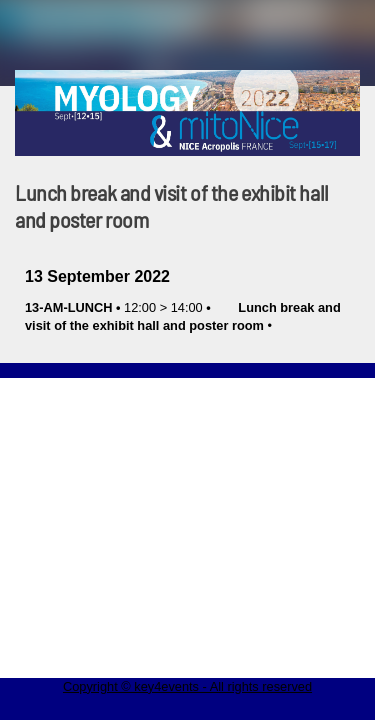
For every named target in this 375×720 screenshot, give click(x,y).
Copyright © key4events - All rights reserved (187, 686)
